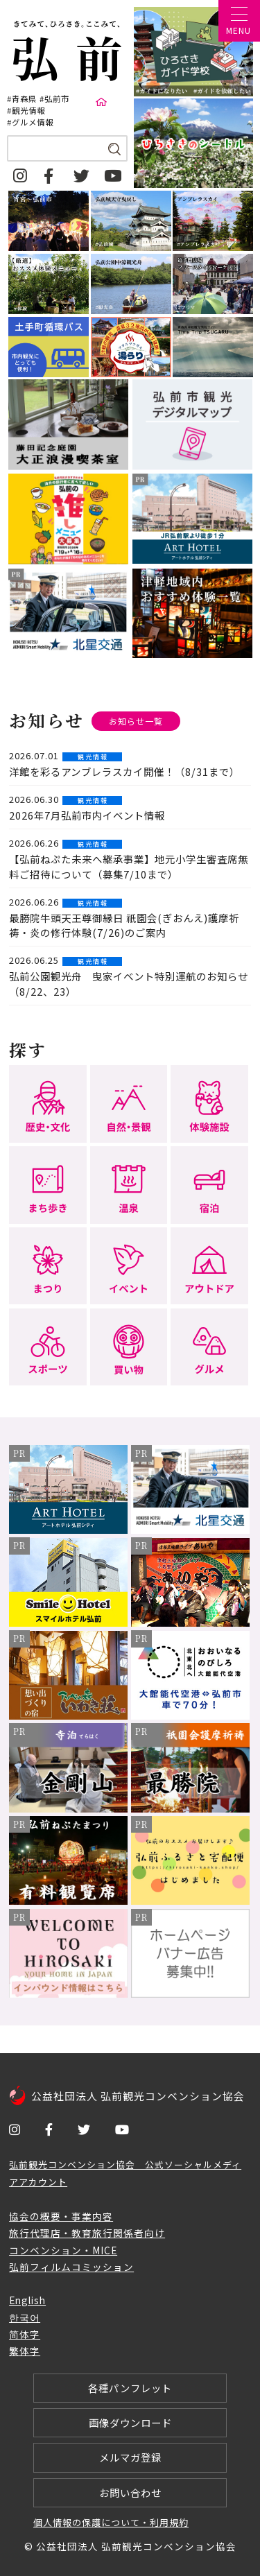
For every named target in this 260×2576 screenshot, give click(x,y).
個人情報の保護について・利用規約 (111, 2522)
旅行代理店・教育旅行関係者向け (87, 2233)
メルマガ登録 (130, 2457)
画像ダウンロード (130, 2422)
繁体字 (24, 2351)
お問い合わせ (130, 2492)
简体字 (24, 2334)
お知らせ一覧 (136, 721)
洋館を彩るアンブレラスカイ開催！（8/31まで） (124, 771)
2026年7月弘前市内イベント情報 (87, 815)
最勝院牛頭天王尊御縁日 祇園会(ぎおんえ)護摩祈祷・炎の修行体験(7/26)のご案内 (124, 925)
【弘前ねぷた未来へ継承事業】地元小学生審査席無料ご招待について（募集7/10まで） (128, 866)
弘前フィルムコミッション (71, 2267)
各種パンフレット (130, 2387)
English (27, 2300)
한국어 (24, 2317)
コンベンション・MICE (63, 2250)
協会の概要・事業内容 (61, 2216)
